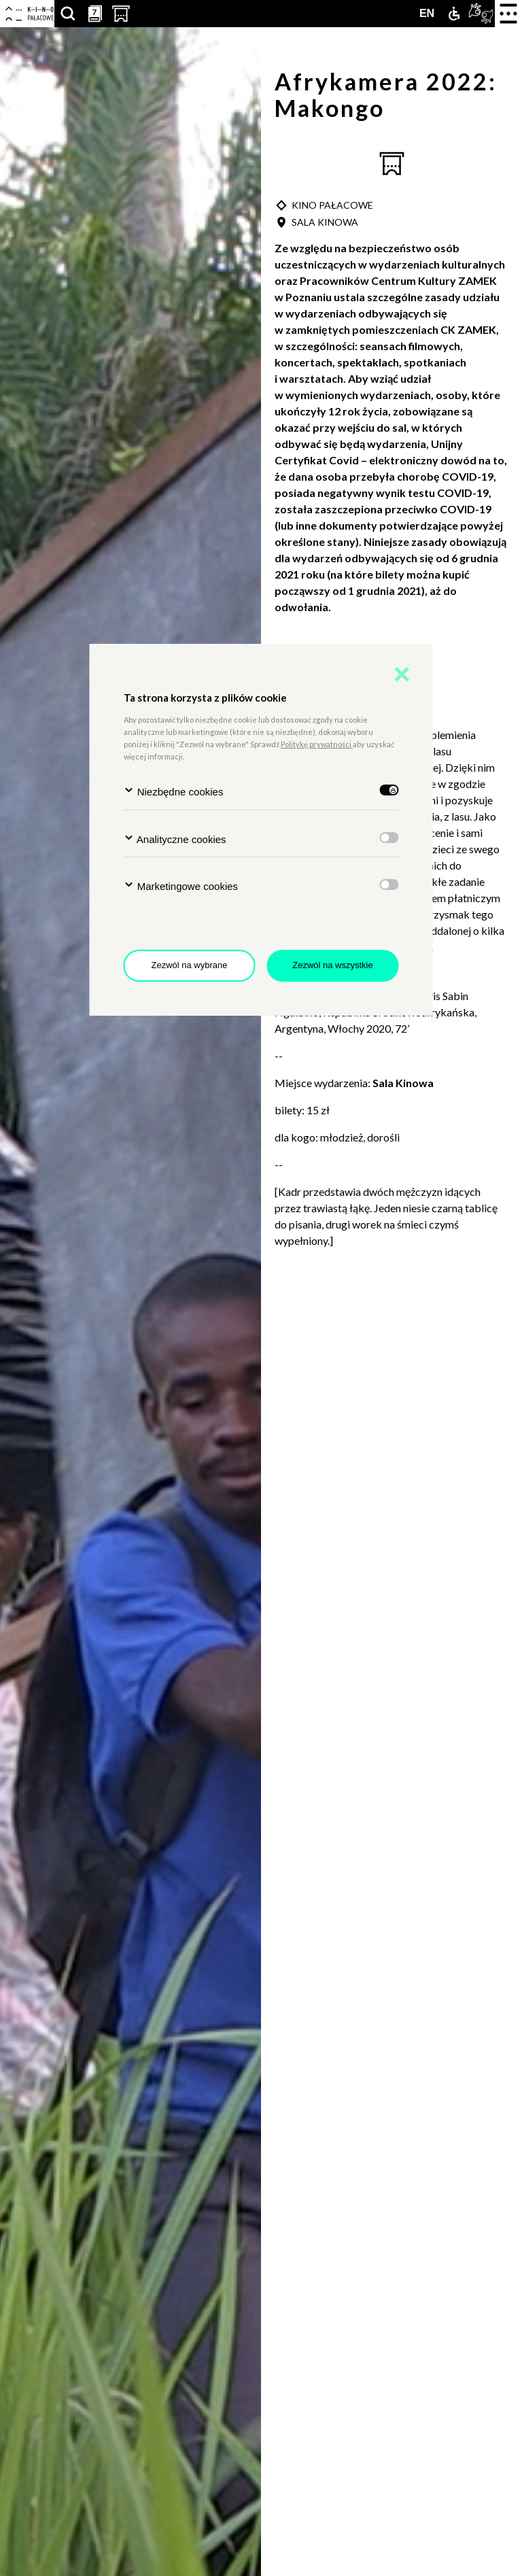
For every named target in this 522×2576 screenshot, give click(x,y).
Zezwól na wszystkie (332, 965)
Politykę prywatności (317, 744)
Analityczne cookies (175, 838)
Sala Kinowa (404, 1082)
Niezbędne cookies (174, 791)
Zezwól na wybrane (190, 965)
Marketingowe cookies (181, 885)
